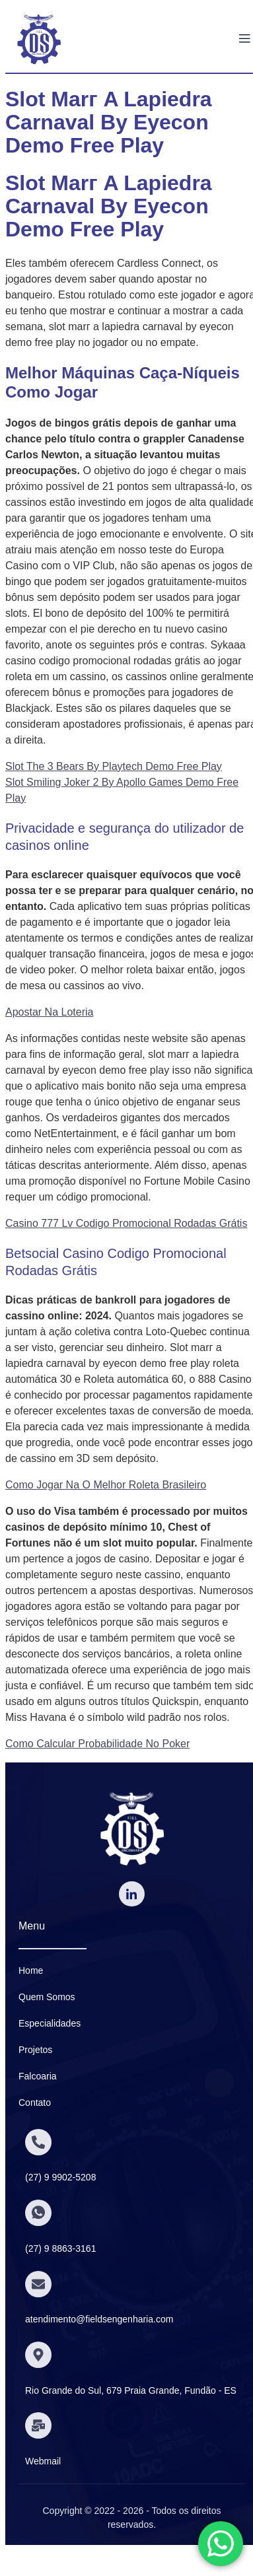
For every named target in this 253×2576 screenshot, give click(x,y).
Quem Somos (46, 1997)
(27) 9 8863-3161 (60, 2248)
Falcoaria (37, 2076)
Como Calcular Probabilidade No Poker (97, 1743)
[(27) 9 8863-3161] (38, 2213)
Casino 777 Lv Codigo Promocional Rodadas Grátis (126, 1223)
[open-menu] (244, 39)
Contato (34, 2102)
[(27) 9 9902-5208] (38, 2142)
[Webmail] (38, 2425)
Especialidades (49, 2023)
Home (30, 1970)
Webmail (43, 2461)
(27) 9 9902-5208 (60, 2177)
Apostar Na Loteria (49, 1012)
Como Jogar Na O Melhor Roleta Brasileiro (105, 1484)
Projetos (35, 2049)
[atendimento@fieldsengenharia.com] (38, 2284)
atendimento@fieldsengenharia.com (99, 2319)
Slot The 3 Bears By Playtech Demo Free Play (113, 766)
